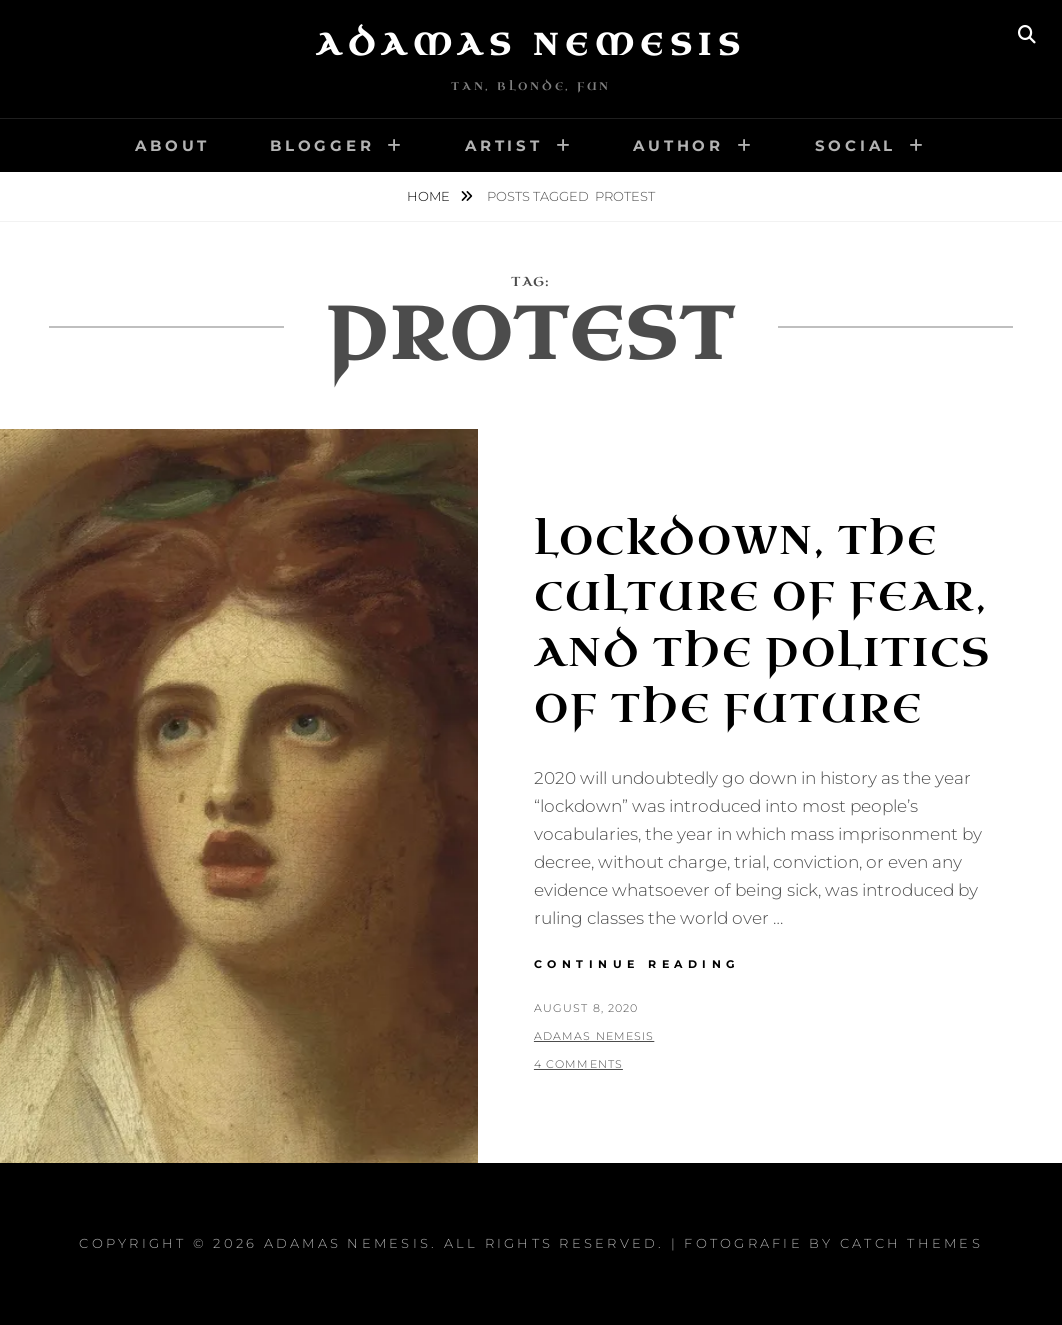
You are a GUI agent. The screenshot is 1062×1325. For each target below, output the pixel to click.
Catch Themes (911, 1243)
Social (856, 145)
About (172, 145)
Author (678, 145)
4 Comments (578, 1064)
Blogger (322, 145)
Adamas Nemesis (531, 45)
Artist (504, 145)
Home (430, 196)
